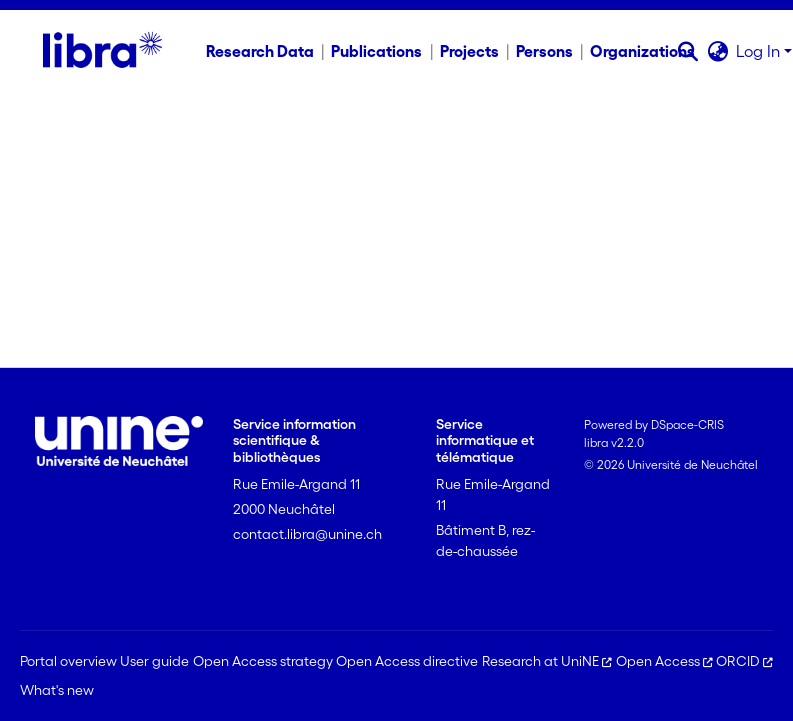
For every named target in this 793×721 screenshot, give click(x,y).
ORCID (744, 661)
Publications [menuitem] (376, 51)
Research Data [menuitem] (260, 51)
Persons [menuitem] (544, 51)
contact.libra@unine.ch (307, 534)
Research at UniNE (547, 661)
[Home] (102, 51)
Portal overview (68, 661)
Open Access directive (407, 661)
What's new (57, 690)
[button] (687, 51)
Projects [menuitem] (469, 51)
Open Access (664, 661)
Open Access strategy (263, 661)
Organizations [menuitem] (642, 51)
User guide (154, 661)
